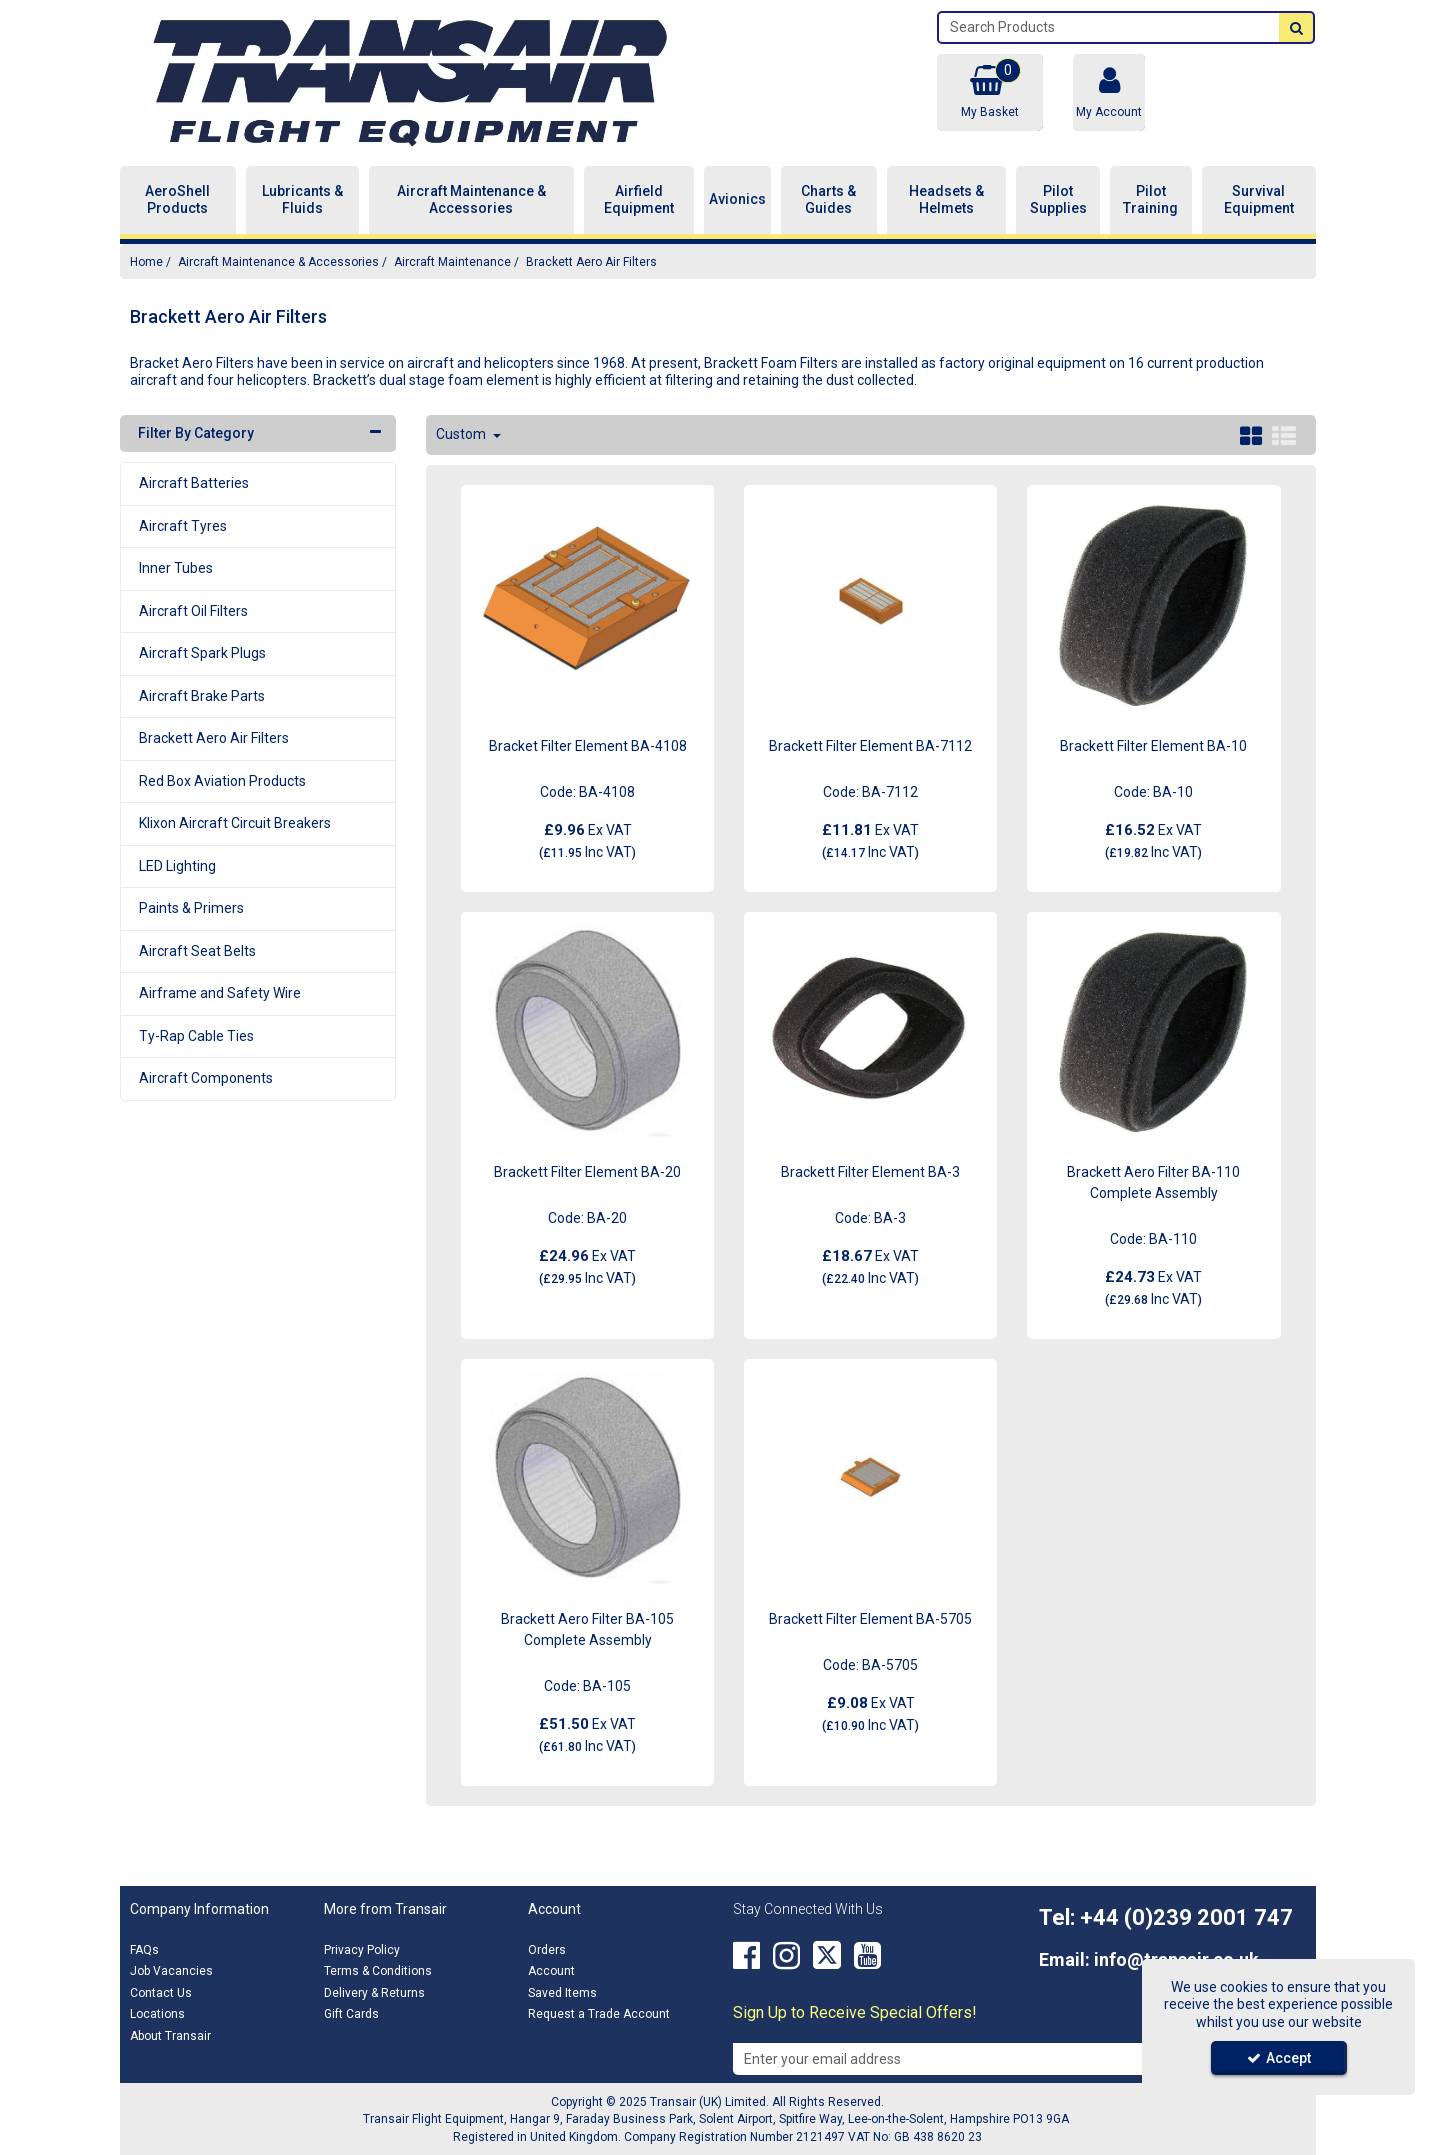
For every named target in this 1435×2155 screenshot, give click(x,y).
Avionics (737, 199)
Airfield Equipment (639, 200)
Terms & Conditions (378, 1971)
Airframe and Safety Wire (220, 993)
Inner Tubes (176, 568)
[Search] (1109, 27)
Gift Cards (351, 2014)
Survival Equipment (1259, 200)
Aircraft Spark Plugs (202, 653)
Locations (157, 2014)
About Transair (170, 2036)
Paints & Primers (191, 908)
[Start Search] (1296, 27)
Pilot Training (1150, 200)
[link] (746, 1956)
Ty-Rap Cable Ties (196, 1036)
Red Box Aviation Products (222, 781)
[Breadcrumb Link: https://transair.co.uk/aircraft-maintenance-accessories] (278, 261)
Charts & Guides (828, 200)
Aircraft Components (206, 1078)
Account (551, 1971)
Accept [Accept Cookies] (1279, 2058)
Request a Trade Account (599, 2014)
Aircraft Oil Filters (193, 611)
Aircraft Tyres (183, 526)
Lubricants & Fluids (302, 200)
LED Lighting (177, 866)
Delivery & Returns (374, 1993)
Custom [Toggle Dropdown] (462, 434)
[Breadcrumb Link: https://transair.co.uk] (146, 261)
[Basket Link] (990, 92)
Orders (547, 1950)
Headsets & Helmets (946, 200)
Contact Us (161, 1993)
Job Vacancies (171, 1971)
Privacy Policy (362, 1950)
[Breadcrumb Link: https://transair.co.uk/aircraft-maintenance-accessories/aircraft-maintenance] (452, 261)
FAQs (144, 1950)
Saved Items (562, 1993)
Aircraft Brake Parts (202, 696)
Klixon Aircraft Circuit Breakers (235, 823)
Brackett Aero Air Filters (214, 738)
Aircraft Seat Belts (197, 951)
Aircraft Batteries (194, 483)
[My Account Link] (1109, 92)
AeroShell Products (177, 200)
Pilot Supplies (1058, 200)
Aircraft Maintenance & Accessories (471, 200)
